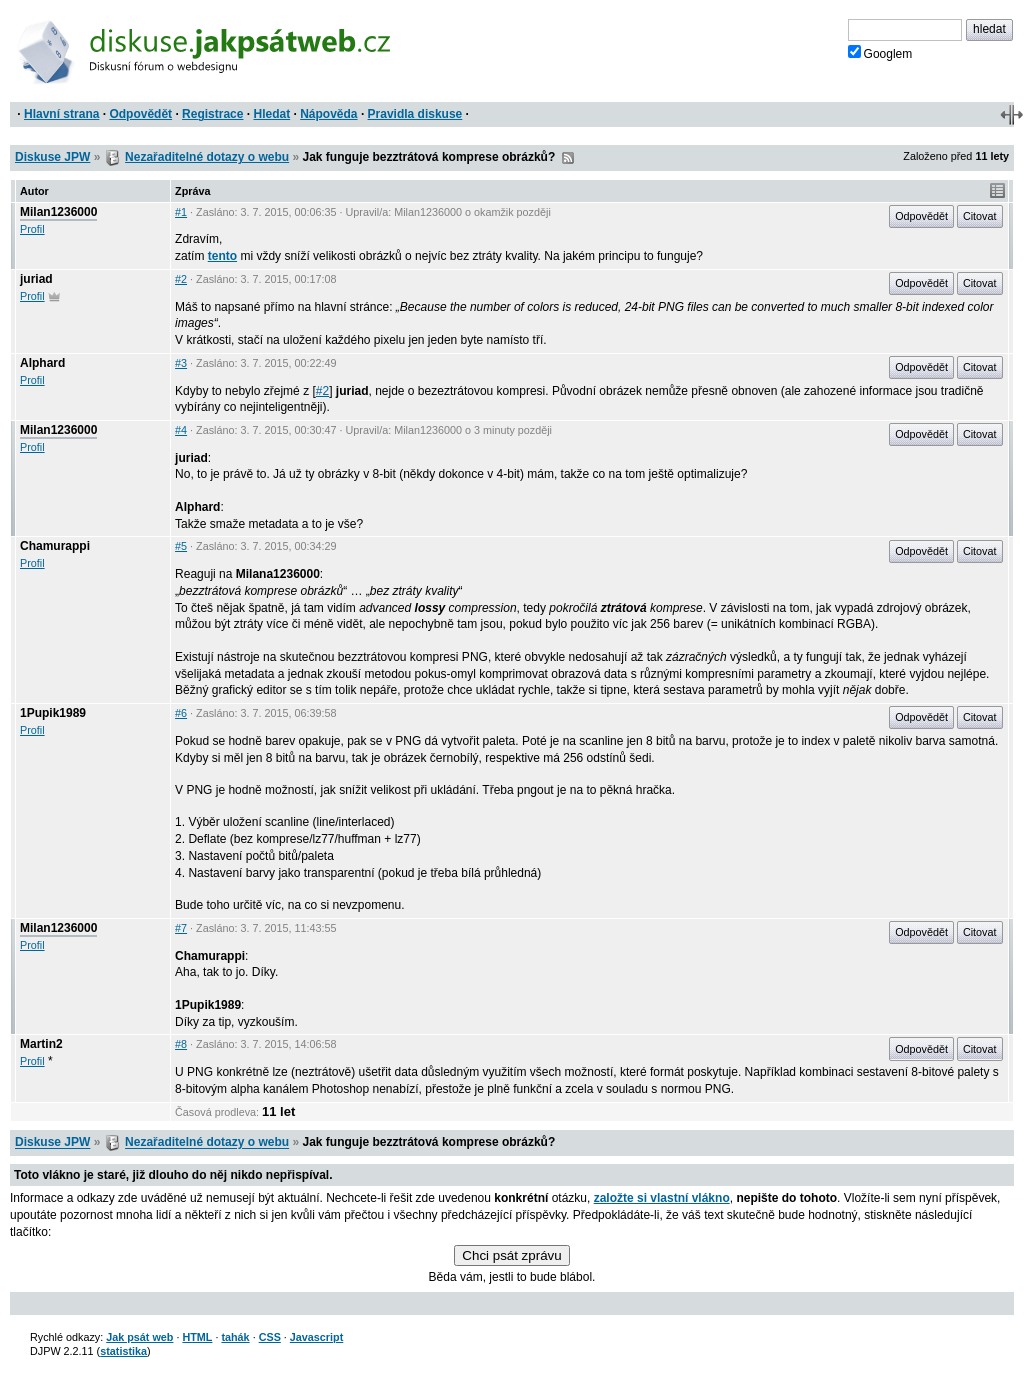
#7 (181, 928)
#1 (181, 212)
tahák (235, 1337)
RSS (568, 158)
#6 (181, 713)
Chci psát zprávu (511, 1255)
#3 (181, 363)
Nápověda (328, 114)
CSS (270, 1337)
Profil (32, 229)
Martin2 (41, 1044)
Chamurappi (55, 546)
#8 (181, 1044)
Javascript (316, 1337)
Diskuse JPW (52, 157)
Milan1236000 (58, 212)
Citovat (980, 216)
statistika (123, 1351)
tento (222, 256)
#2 (181, 279)
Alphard (42, 363)
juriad (36, 279)
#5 (181, 546)
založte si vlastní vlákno (662, 1198)
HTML (197, 1337)
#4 (181, 430)
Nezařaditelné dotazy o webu (207, 157)
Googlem (880, 53)
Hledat (271, 114)
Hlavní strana (61, 114)
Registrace (212, 114)
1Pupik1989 (53, 713)
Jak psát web (139, 1337)
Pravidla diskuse (415, 114)
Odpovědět (140, 114)
